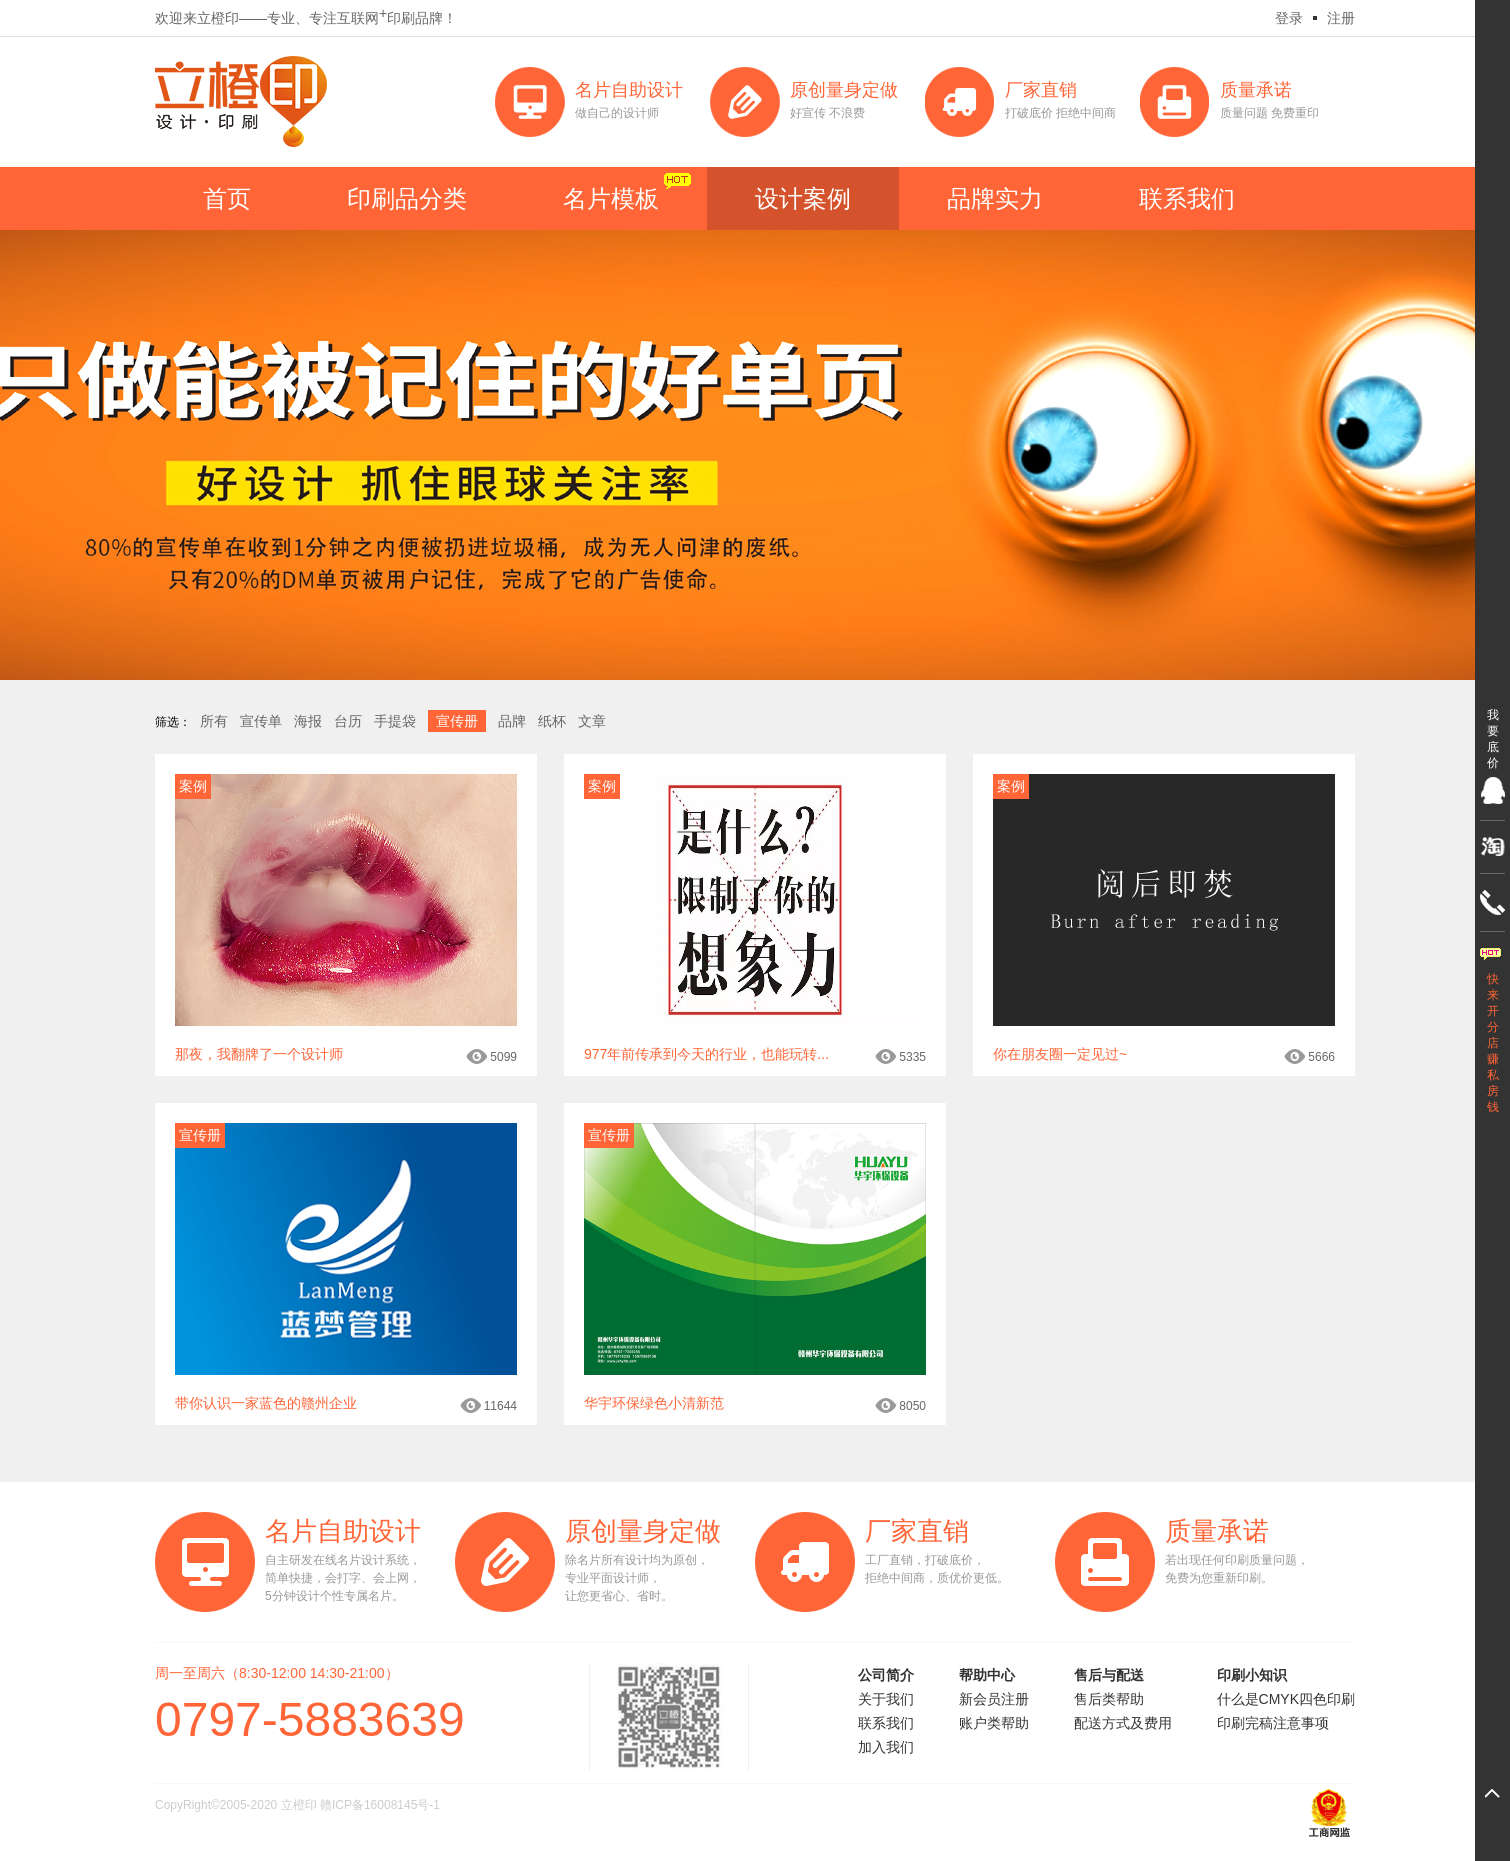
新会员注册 (994, 1699)
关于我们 (886, 1699)
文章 (592, 721)
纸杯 (552, 721)
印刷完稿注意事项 (1273, 1723)
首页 (227, 198)
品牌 (512, 721)
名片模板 (611, 198)
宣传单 (261, 721)
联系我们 (1187, 198)
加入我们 (886, 1747)
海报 (308, 721)
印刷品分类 (407, 198)
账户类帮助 (994, 1723)
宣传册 (457, 721)
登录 (1289, 18)
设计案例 (803, 198)
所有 (214, 721)
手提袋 (395, 721)
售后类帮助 (1109, 1699)
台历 (348, 721)
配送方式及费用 (1123, 1723)
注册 (1341, 18)
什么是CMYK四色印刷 (1286, 1699)
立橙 (241, 101)
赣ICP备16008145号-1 (380, 1805)
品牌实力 (995, 198)
